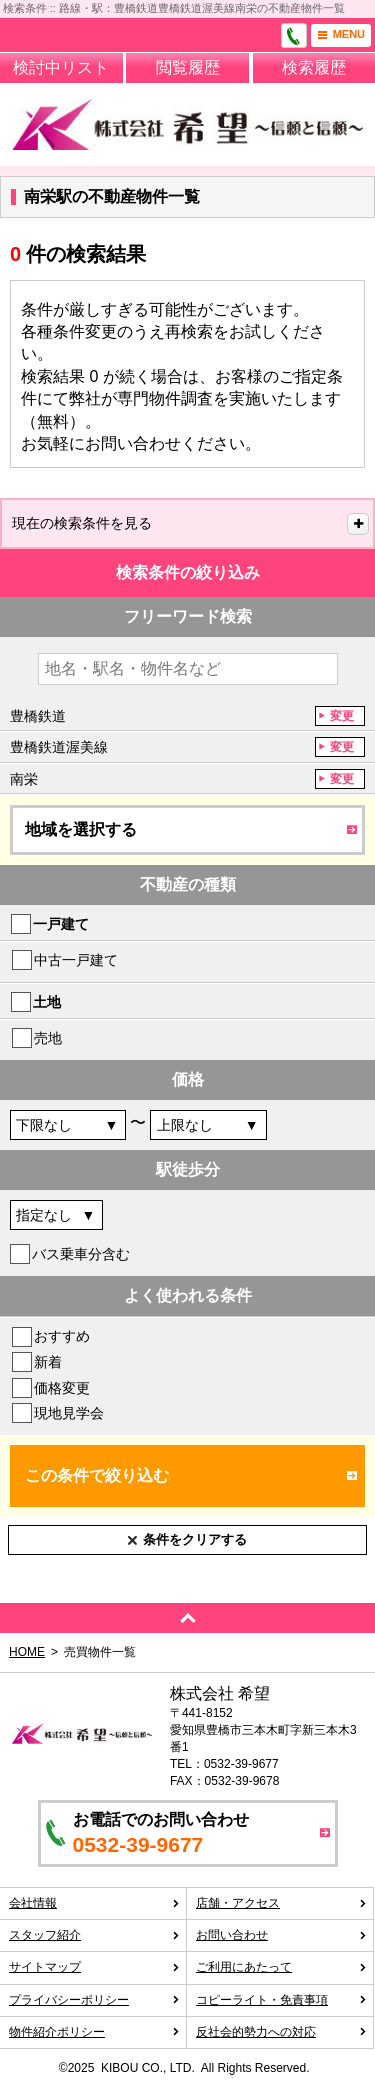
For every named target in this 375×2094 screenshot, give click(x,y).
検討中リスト (61, 67)
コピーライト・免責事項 (281, 2000)
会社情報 (94, 1903)
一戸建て (61, 924)
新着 (48, 1362)
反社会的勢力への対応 (281, 2032)
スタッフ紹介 (94, 1935)
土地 (47, 1002)
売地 (48, 1038)
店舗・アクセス (281, 1903)
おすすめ (62, 1336)
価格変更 (62, 1388)
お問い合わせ (281, 1935)
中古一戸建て (76, 960)
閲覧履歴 (188, 67)
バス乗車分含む (81, 1254)
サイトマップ (94, 1967)
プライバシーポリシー (94, 2000)
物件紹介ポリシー (94, 2032)
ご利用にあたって (281, 1967)
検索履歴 (314, 67)
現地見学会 (69, 1413)
